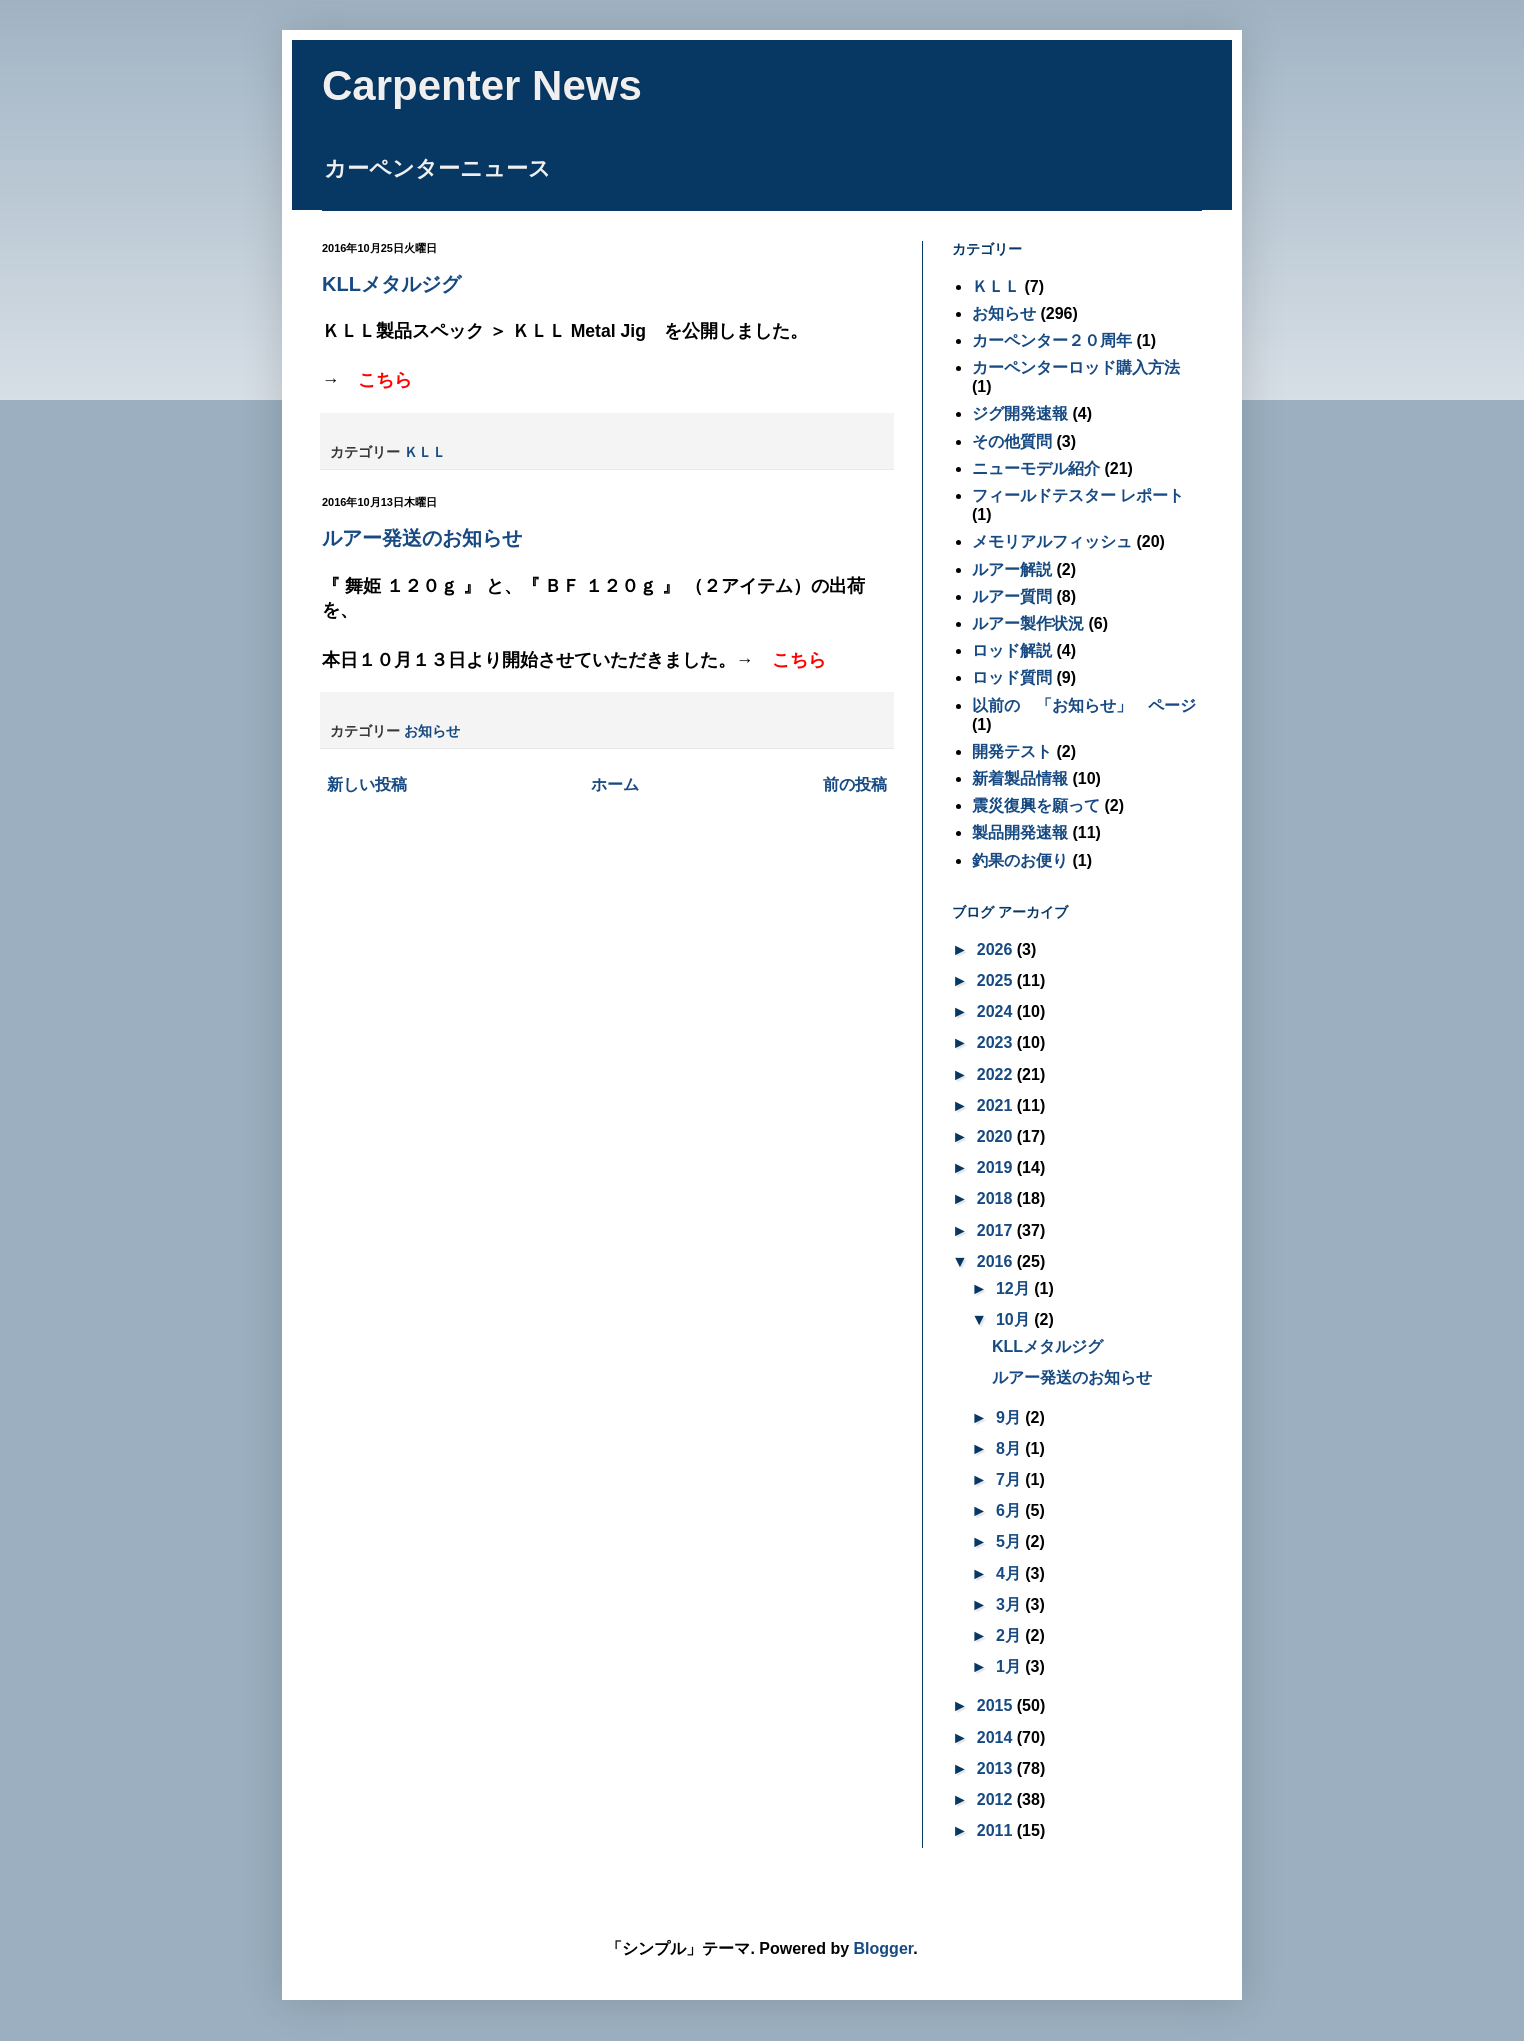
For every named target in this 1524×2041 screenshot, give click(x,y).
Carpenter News (482, 85)
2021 (997, 1105)
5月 (1010, 1541)
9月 (1010, 1417)
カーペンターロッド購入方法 (1076, 367)
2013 (997, 1768)
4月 (1010, 1573)
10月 (1015, 1319)
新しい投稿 (367, 784)
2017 (997, 1230)
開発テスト (1012, 751)
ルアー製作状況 (1028, 623)
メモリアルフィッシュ (1052, 541)
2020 (997, 1136)
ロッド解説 (1012, 650)
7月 (1010, 1479)
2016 (997, 1261)
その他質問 (1012, 441)
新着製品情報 (1020, 778)
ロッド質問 (1012, 677)
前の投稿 (855, 784)
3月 (1010, 1604)
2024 (997, 1011)
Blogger (884, 1948)
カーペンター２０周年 (1052, 340)
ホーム (615, 784)
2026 (997, 949)
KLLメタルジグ (391, 284)
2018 (997, 1198)
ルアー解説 (1012, 569)
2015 (997, 1705)
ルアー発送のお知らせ (422, 538)
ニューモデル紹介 (1036, 468)
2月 (1010, 1635)
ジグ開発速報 (1020, 413)
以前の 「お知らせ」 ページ (1084, 705)
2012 (997, 1799)
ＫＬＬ (425, 452)
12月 (1015, 1288)
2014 (997, 1737)
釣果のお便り (1020, 860)
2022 (997, 1074)
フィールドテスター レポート (1078, 495)
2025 (997, 980)
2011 (997, 1830)
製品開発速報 (1020, 832)
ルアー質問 (1012, 596)
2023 (997, 1042)
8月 (1010, 1448)
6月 (1010, 1510)
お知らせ (432, 731)
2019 (997, 1167)
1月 (1010, 1666)
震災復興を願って (1036, 805)
